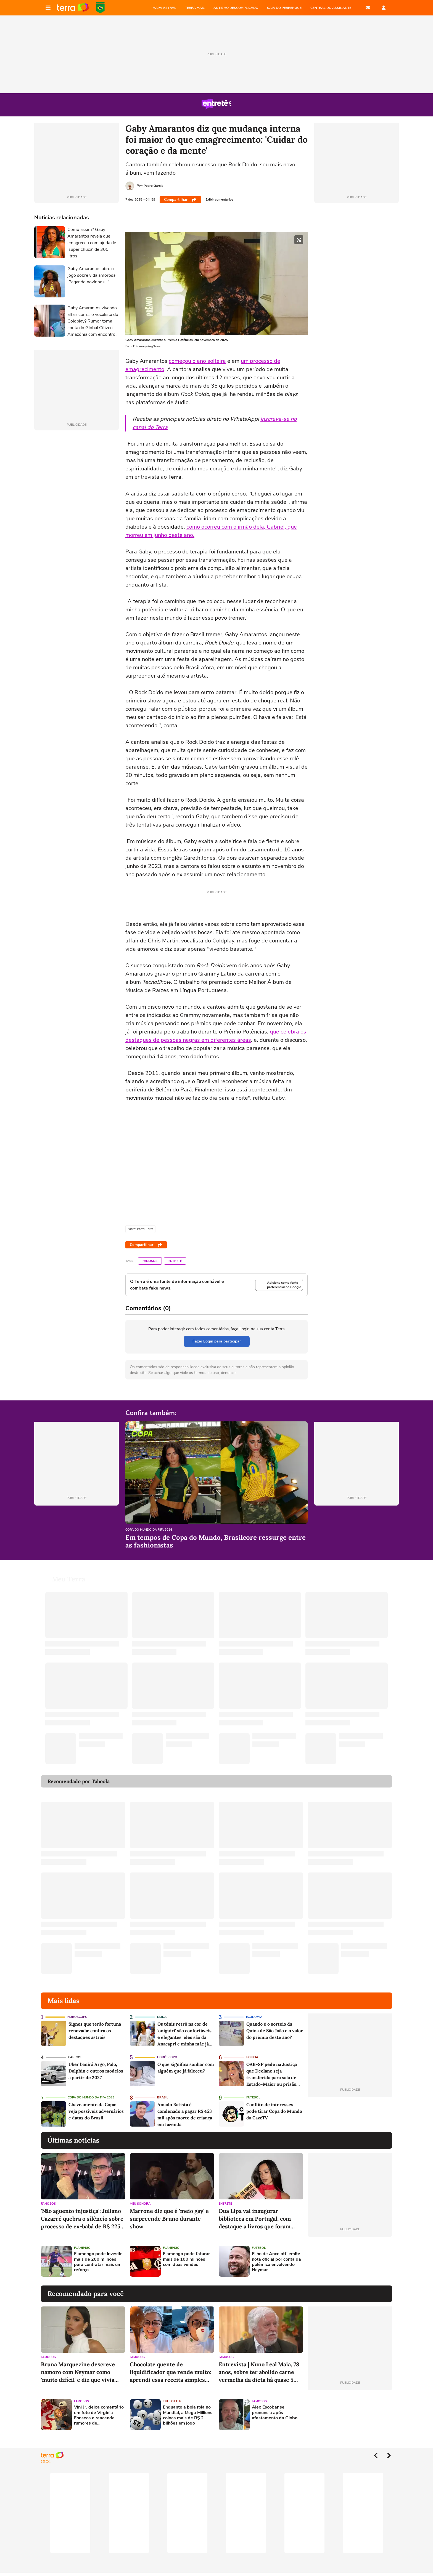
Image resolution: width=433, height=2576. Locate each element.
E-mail (368, 8)
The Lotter (172, 2401)
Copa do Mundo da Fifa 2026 (148, 1530)
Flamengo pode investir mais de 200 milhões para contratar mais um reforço (98, 2262)
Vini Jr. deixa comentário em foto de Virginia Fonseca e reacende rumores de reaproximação (99, 2415)
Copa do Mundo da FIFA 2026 (100, 7)
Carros (74, 2057)
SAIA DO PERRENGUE (284, 8)
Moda (162, 2017)
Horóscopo (77, 2017)
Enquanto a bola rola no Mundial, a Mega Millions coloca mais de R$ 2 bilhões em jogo (187, 2415)
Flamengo (82, 2248)
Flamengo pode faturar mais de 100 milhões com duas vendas (186, 2259)
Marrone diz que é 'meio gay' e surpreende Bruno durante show (169, 2218)
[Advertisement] (350, 2261)
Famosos (149, 1261)
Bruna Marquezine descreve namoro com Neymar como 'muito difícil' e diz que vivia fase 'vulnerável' (78, 2372)
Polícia (252, 2057)
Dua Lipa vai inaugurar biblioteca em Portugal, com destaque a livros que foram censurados (255, 2218)
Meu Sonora (140, 2204)
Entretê (175, 1261)
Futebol (253, 2097)
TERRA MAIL (195, 8)
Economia (254, 2017)
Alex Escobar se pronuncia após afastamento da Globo (274, 2413)
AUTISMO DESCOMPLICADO (235, 8)
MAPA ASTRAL (164, 8)
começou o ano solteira (197, 361)
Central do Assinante (330, 8)
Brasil (162, 2097)
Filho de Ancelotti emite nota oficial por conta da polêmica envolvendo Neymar (276, 2262)
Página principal (73, 7)
